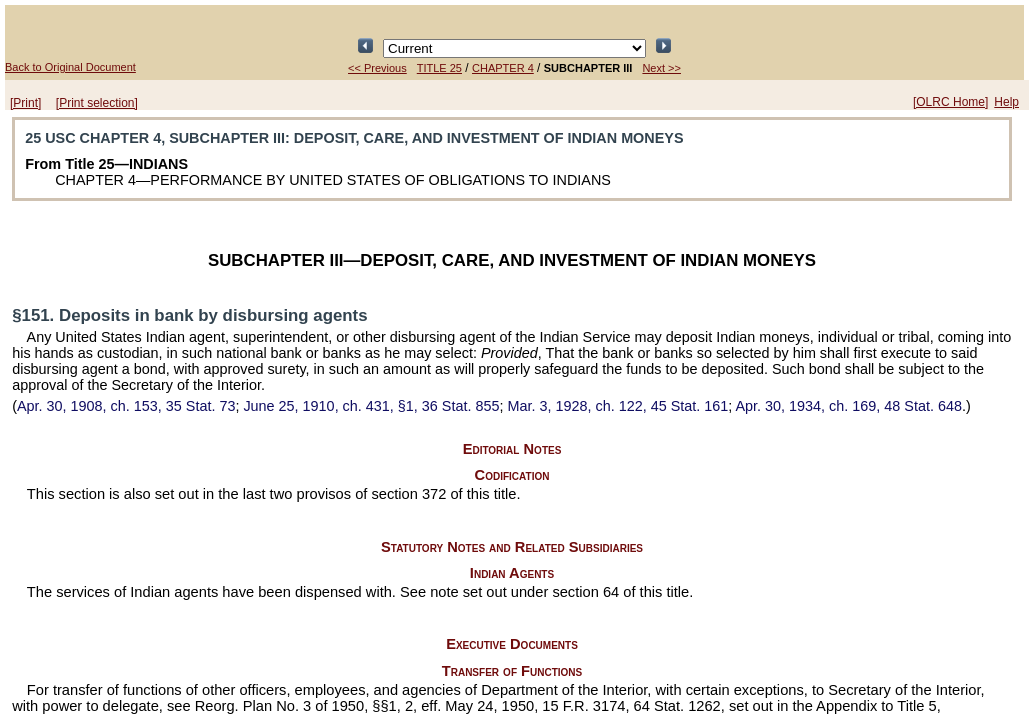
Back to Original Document (70, 67)
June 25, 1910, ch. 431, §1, (371, 406)
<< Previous (377, 68)
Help (1006, 102)
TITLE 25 (439, 68)
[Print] (25, 103)
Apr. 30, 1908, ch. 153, (126, 406)
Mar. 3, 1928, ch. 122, (617, 406)
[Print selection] (97, 103)
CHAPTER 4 (503, 68)
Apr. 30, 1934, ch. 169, (848, 406)
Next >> (661, 68)
